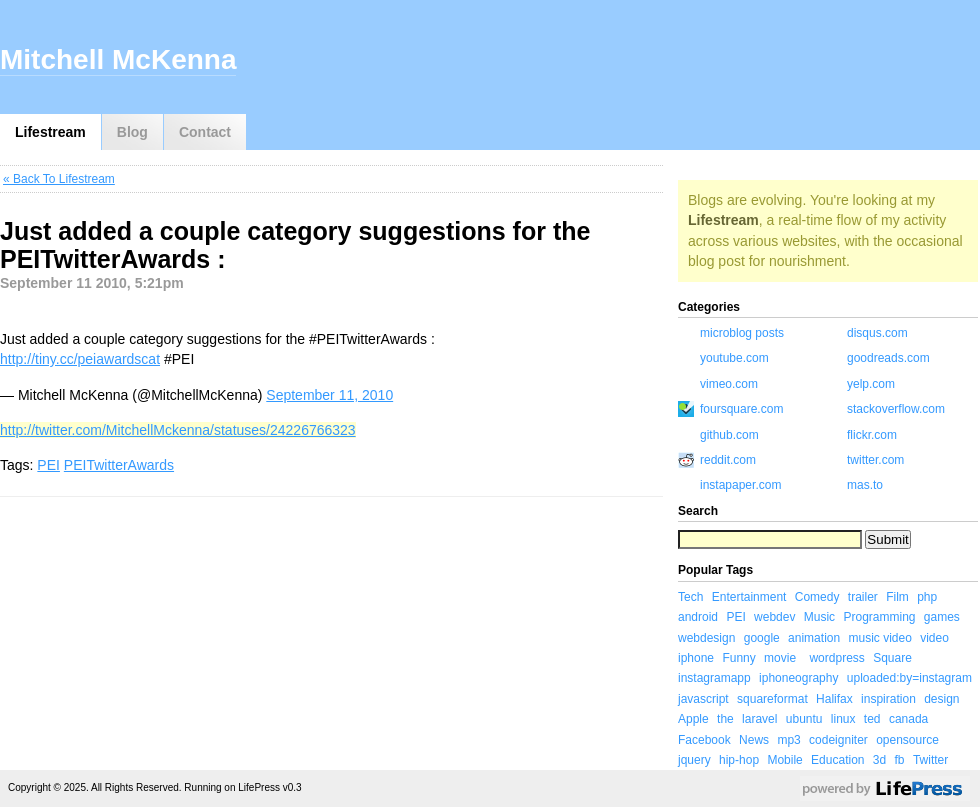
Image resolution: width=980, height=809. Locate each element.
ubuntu (804, 719)
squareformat (772, 699)
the (725, 719)
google (762, 638)
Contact (205, 132)
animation (814, 638)
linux (843, 719)
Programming (879, 617)
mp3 (788, 740)
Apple (693, 719)
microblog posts (742, 333)
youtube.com (734, 358)
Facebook (704, 740)
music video (879, 638)
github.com (729, 435)
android (698, 617)
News (754, 740)
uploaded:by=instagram (909, 678)
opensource (907, 740)
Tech (690, 597)
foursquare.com (741, 409)
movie (780, 658)
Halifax (834, 699)
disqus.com (877, 333)
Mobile (784, 760)
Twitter (930, 760)
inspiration (888, 699)
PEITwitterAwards (119, 465)
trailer (863, 597)
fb (900, 760)
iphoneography (798, 678)
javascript (703, 699)
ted (872, 719)
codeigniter (838, 740)
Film (897, 597)
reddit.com (728, 460)
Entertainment (749, 597)
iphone (696, 658)
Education (837, 760)
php (927, 597)
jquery (694, 760)
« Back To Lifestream (59, 179)
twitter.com (875, 460)
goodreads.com (888, 358)
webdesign (706, 638)
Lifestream (50, 132)
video (934, 638)
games (942, 617)
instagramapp (714, 678)
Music (819, 617)
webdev (774, 617)
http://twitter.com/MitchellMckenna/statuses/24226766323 (178, 430)
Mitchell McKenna (118, 59)
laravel (759, 719)
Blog (132, 132)
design (941, 699)
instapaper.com (740, 485)
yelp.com (871, 384)
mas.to (865, 485)
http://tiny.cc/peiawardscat (80, 359)
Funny (738, 658)
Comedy (817, 597)
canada (908, 719)
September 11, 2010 (329, 395)
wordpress (836, 658)
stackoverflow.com (896, 409)
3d (879, 760)
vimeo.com (729, 384)
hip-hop (739, 760)
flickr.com (872, 435)
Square (892, 658)
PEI (48, 465)
